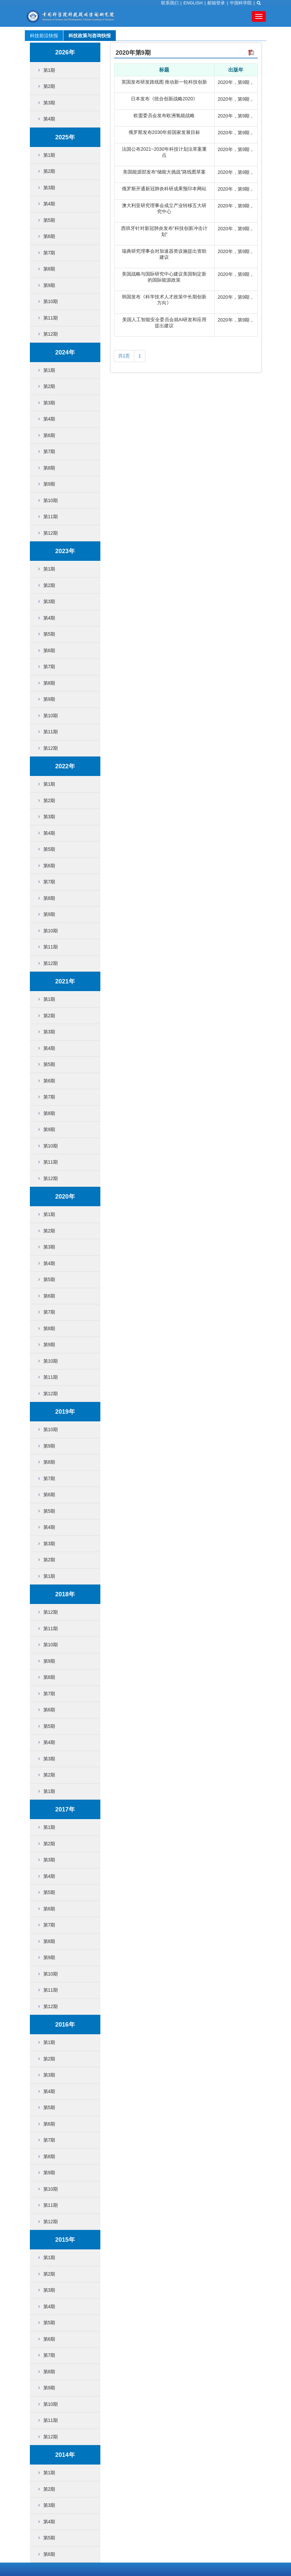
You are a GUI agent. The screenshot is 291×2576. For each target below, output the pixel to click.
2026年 (65, 52)
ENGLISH (193, 2)
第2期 (49, 86)
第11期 (50, 318)
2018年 (65, 1594)
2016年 (65, 2024)
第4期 (49, 118)
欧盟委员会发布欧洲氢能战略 (164, 115)
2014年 (65, 2454)
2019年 (65, 1411)
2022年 (65, 766)
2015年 (65, 2239)
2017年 (65, 1809)
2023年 (65, 551)
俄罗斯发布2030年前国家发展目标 (164, 132)
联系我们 (170, 2)
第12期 (50, 334)
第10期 (50, 301)
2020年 (65, 1196)
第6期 (49, 236)
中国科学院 (241, 2)
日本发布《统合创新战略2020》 (164, 98)
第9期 (49, 285)
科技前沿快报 (44, 35)
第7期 (49, 252)
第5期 (49, 220)
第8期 (49, 269)
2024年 (65, 352)
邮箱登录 (216, 2)
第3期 (49, 102)
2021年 (65, 981)
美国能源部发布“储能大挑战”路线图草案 (164, 172)
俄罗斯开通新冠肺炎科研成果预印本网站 (164, 188)
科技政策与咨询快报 (89, 35)
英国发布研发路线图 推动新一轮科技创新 (164, 82)
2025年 (65, 137)
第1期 (49, 70)
